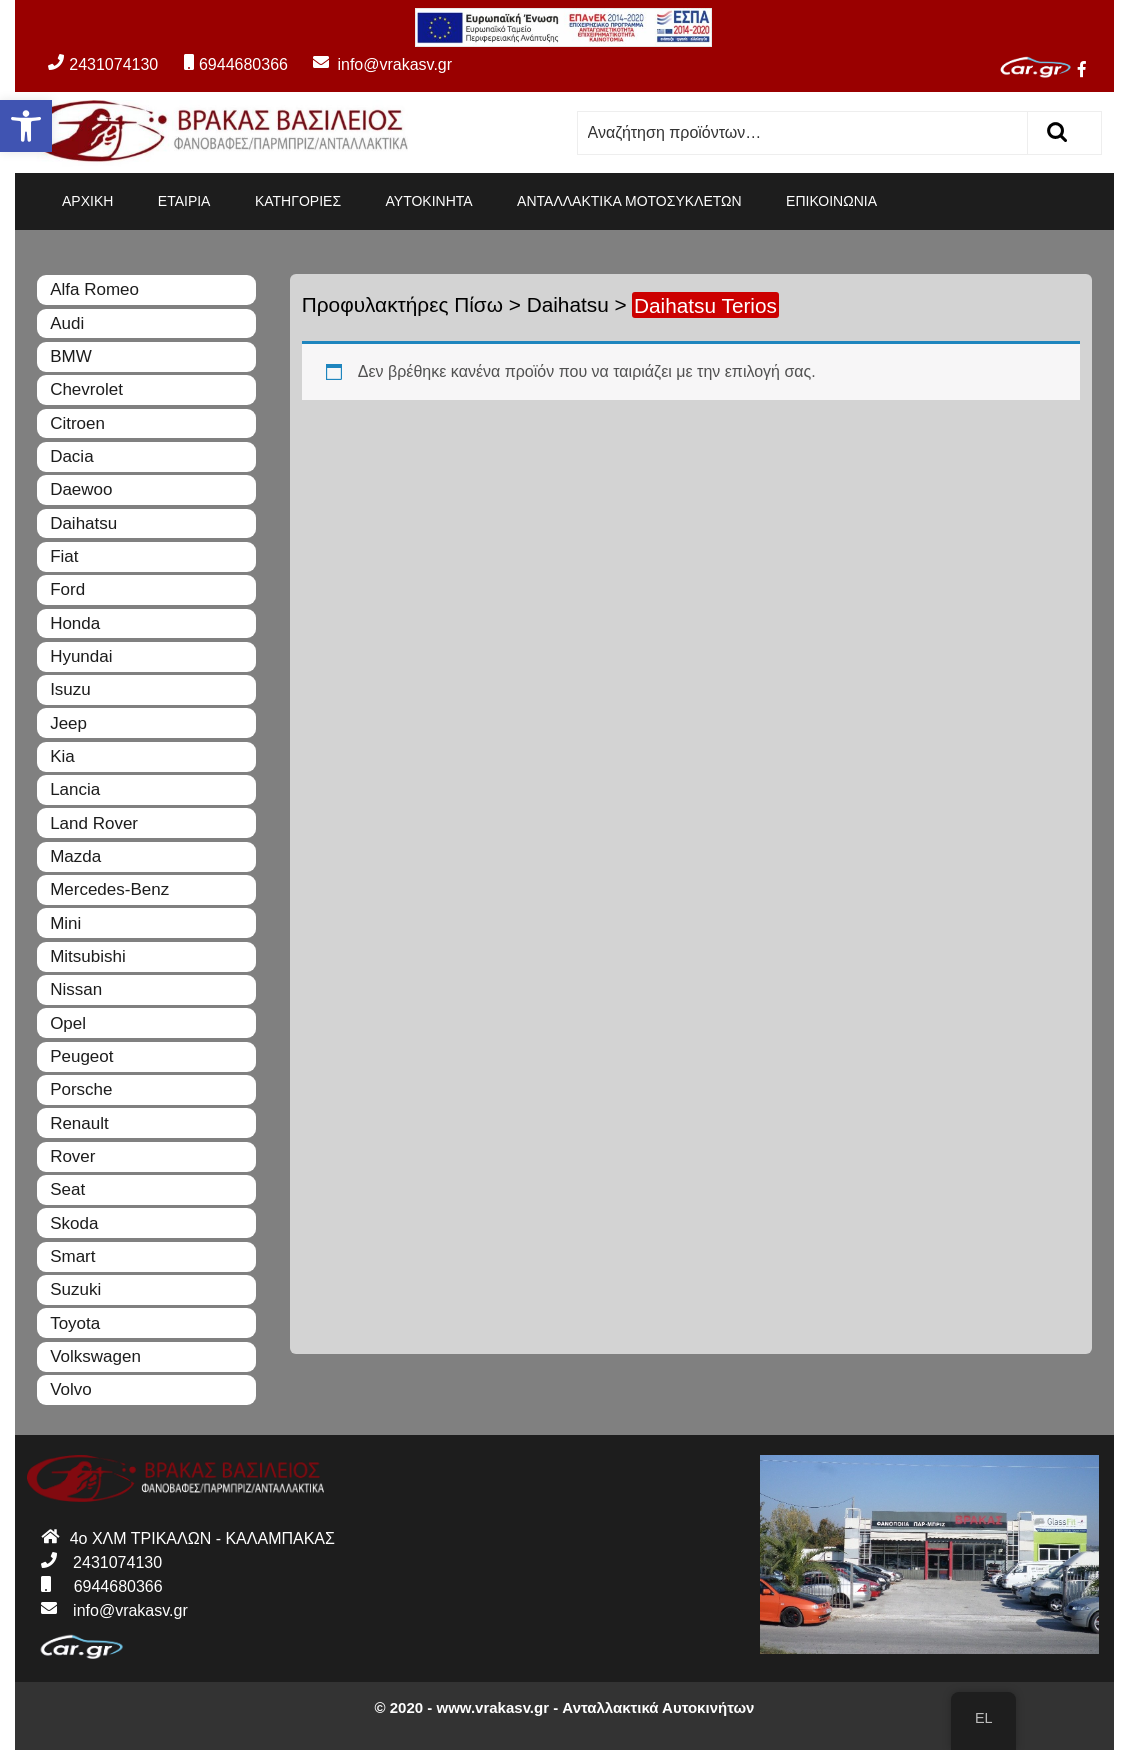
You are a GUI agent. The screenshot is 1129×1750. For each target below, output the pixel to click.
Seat (67, 1189)
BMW (71, 356)
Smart (72, 1256)
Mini (65, 923)
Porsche (81, 1089)
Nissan (76, 989)
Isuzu (70, 689)
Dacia (71, 456)
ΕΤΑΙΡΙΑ (184, 201)
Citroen (77, 423)
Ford (67, 589)
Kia (62, 756)
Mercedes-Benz (109, 889)
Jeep (68, 723)
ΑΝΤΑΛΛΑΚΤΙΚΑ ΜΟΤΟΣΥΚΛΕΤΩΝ (629, 201)
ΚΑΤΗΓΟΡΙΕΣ (298, 201)
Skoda (74, 1223)
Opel (68, 1023)
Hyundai (81, 656)
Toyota (75, 1323)
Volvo (71, 1389)
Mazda (75, 856)
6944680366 (236, 64)
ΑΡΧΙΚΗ (87, 201)
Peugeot (81, 1056)
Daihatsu (568, 304)
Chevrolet (86, 389)
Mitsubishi (88, 956)
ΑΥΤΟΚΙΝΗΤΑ (429, 201)
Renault (79, 1123)
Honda (75, 623)
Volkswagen (95, 1356)
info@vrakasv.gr (372, 64)
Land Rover (94, 823)
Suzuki (75, 1289)
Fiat (64, 556)
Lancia (75, 789)
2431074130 (103, 64)
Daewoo (81, 489)
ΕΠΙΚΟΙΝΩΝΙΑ (831, 201)
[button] (26, 126)
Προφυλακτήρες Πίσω (402, 304)
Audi (67, 323)
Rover (72, 1156)
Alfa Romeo (94, 289)
